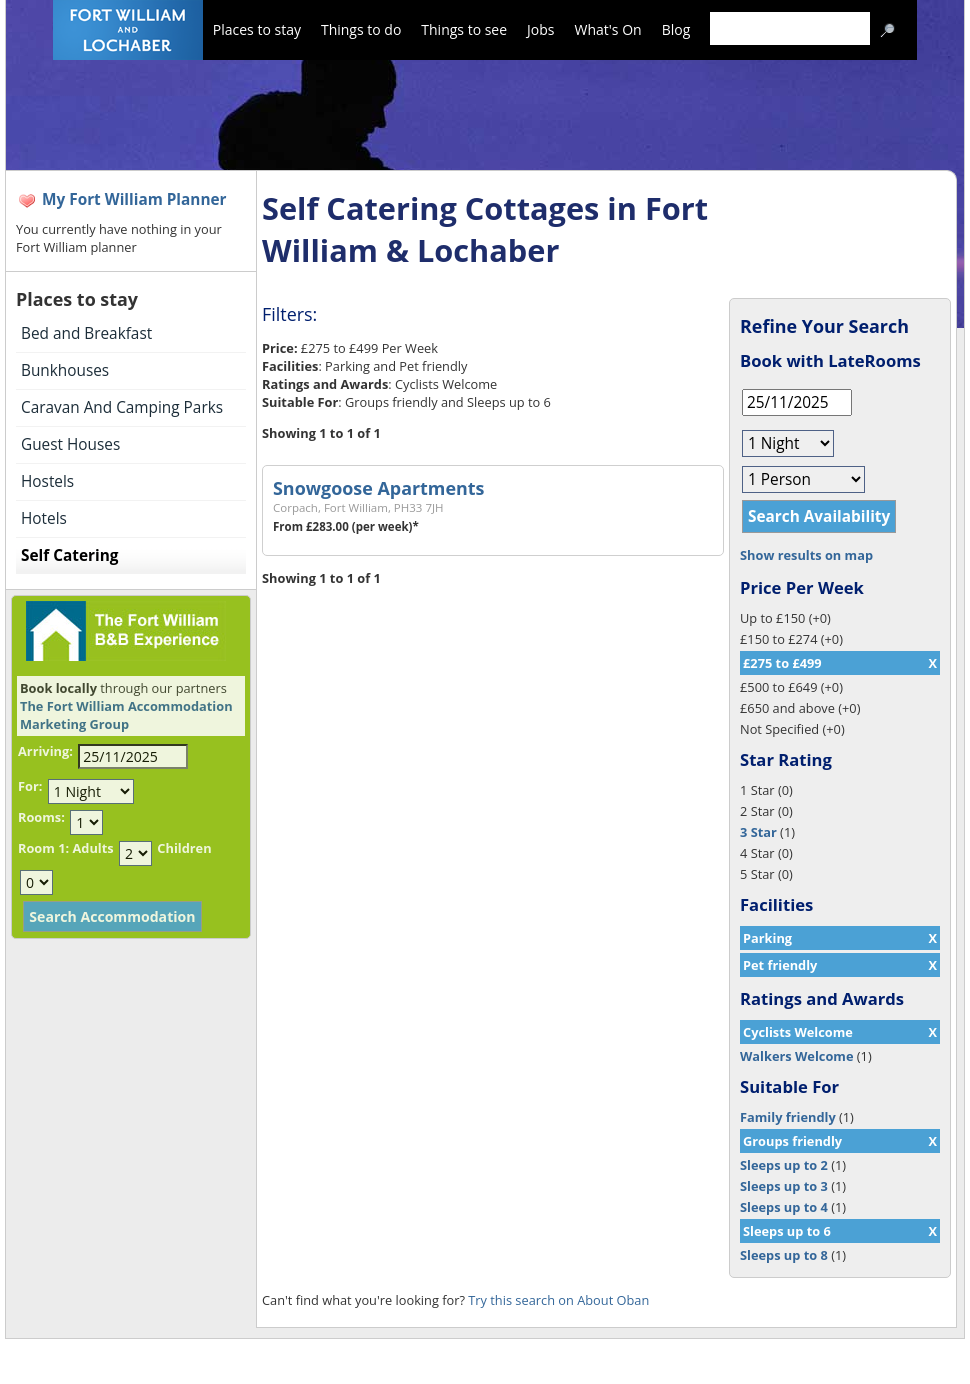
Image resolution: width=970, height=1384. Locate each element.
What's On (608, 29)
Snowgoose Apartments (378, 488)
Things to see (464, 29)
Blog (676, 29)
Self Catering (69, 555)
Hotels (44, 518)
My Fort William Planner (134, 199)
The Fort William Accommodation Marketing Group (126, 715)
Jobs (540, 29)
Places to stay (257, 29)
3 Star (758, 832)
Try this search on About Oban (558, 1300)
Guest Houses (70, 444)
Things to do (361, 29)
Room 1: (43, 848)
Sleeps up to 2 (784, 1165)
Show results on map (806, 555)
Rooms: (41, 817)
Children (184, 848)
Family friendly (788, 1117)
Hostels (47, 481)
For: (30, 786)
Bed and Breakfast (86, 333)
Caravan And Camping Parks (122, 407)
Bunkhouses (65, 370)
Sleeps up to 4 (784, 1207)
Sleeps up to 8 (784, 1255)
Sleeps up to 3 (784, 1186)
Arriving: (45, 751)
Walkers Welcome (796, 1056)
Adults (92, 848)
